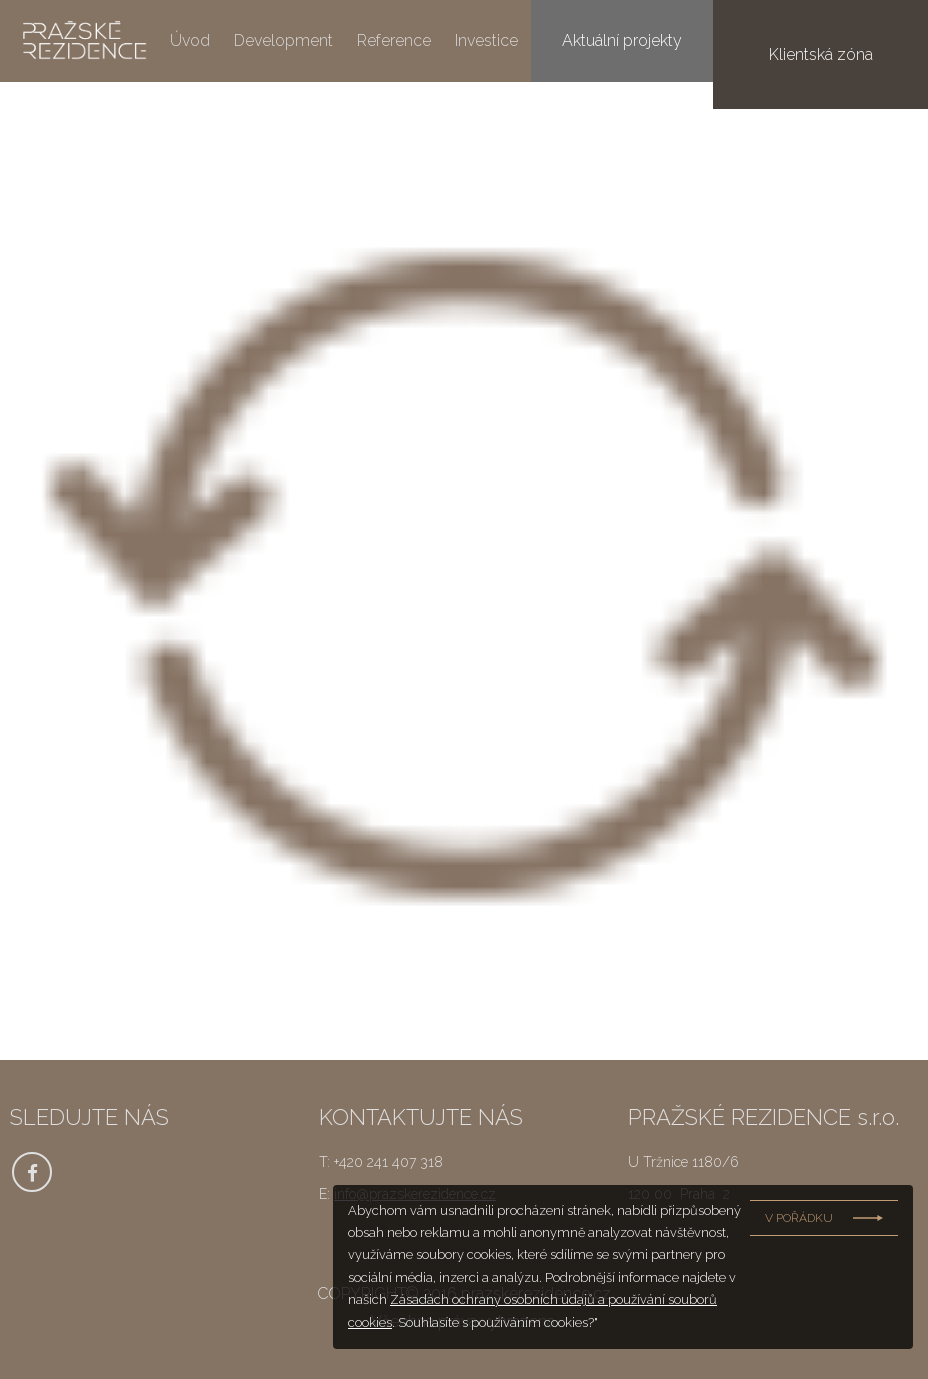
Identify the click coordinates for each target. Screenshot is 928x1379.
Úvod (190, 41)
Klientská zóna (846, 40)
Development (283, 41)
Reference (394, 41)
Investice (486, 41)
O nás (563, 41)
